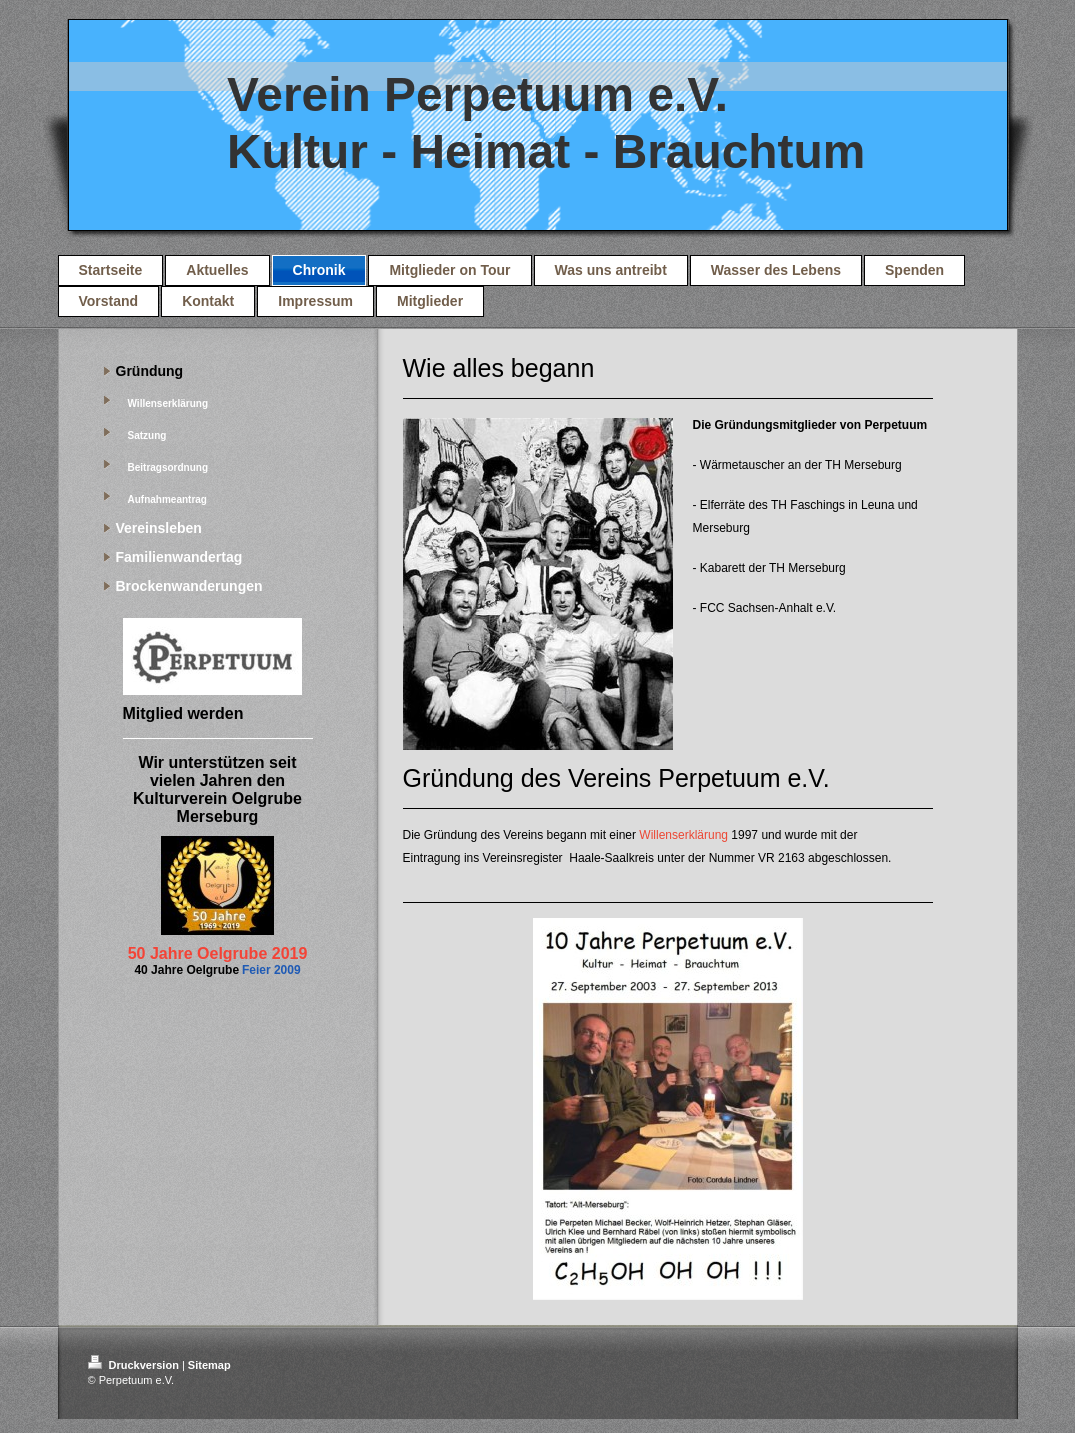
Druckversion (135, 1365)
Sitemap (209, 1365)
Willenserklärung (683, 835)
